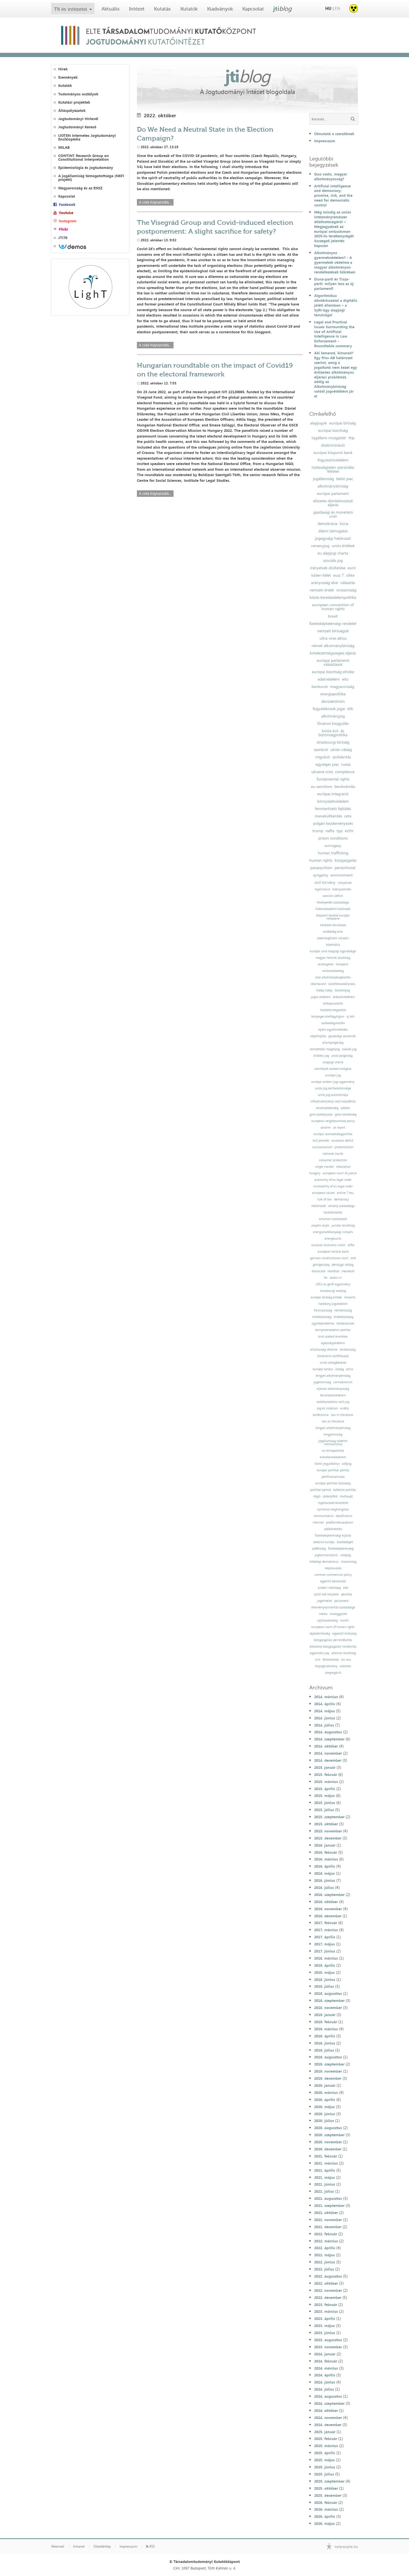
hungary (314, 1173)
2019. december (327, 2078)
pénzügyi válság (342, 1264)
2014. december (327, 1760)
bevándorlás (344, 786)
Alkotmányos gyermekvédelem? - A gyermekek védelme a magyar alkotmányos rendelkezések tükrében (334, 262)
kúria (344, 524)
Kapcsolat (253, 9)
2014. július (324, 1725)
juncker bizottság (343, 1225)
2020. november (328, 2141)
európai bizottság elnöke (333, 672)
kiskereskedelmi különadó (333, 909)
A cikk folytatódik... (155, 202)
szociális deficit (333, 895)
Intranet (79, 2546)
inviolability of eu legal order (333, 1186)
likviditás (333, 1271)
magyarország (342, 687)
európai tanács (323, 1369)
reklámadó (318, 1206)
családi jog (349, 1049)
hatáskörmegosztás (333, 1010)
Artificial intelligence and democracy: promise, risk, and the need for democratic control (333, 195)
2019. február (325, 2021)
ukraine (325, 1127)
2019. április (324, 2036)
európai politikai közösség (332, 1483)
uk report (339, 1127)
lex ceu (346, 1659)
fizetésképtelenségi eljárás (333, 1535)
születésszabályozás (341, 983)
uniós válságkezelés (333, 1362)
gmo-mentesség (345, 1114)
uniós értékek (343, 546)
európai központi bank (333, 453)
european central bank (333, 1251)
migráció (322, 757)
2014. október (326, 1746)
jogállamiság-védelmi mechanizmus (333, 1442)
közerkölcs (333, 944)
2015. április (324, 1788)
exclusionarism (322, 1147)
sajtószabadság (327, 1620)
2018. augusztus (328, 1993)
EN (337, 8)
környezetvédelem (333, 801)
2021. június (324, 2184)
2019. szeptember (329, 2064)
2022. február (325, 2233)
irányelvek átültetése (327, 568)
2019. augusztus (328, 2057)
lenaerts (349, 1297)
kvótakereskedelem (333, 1457)
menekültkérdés (328, 816)
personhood (345, 868)
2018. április (324, 1965)
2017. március (326, 1929)
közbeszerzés (345, 1323)
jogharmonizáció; (326, 1555)
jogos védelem (321, 997)
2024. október (326, 2410)
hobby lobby (324, 990)
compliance (344, 772)
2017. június (324, 1951)
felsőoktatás (331, 1659)
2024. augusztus (328, 2396)
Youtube (66, 213)
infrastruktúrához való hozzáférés (333, 1101)
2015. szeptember (329, 1816)
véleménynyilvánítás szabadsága (333, 1607)
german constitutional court (329, 1258)
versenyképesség (327, 1108)
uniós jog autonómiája (333, 1094)
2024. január (324, 2354)
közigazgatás (345, 860)
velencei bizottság (343, 1653)
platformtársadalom (339, 1522)
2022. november (328, 2290)
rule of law (324, 1199)
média (323, 1614)
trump (317, 831)
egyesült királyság (344, 1633)
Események (68, 77)
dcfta (351, 1245)
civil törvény (324, 882)
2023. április (324, 2318)
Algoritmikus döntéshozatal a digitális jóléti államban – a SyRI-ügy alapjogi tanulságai (335, 305)
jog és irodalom (327, 1408)
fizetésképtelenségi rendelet (332, 623)
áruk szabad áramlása (333, 1336)
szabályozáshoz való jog (333, 1401)
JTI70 (62, 238)
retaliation (343, 1166)
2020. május (324, 2106)
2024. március (326, 2368)
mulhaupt (346, 1496)
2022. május (324, 2254)
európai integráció (333, 794)
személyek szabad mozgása (332, 1068)
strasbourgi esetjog (333, 1290)
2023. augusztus (328, 2339)
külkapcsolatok (333, 1003)
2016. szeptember (329, 1894)
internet (318, 1522)
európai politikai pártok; (333, 1470)
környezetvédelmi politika (332, 1330)
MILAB (64, 147)
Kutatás (162, 9)
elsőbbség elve (333, 931)
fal (325, 1277)
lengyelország (333, 1434)
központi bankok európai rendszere (333, 917)
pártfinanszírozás (333, 1476)
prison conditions (333, 838)
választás (347, 583)
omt (353, 1258)
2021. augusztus (328, 2198)
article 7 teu (345, 1192)
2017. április (324, 1936)
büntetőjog (342, 990)
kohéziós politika (344, 1489)
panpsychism (321, 868)
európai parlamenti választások (333, 662)
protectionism (344, 1147)
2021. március (326, 2163)
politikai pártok (320, 1489)
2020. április (324, 2099)
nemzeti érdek (322, 590)
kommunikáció (323, 1516)
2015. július (324, 1809)
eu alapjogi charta (333, 553)
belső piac (344, 479)
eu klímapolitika (333, 1450)
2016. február (325, 1852)
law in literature (342, 1414)
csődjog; (345, 1555)
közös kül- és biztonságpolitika (332, 733)
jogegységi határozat (333, 538)
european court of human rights (332, 1627)
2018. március (326, 1958)
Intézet (137, 9)
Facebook (67, 204)
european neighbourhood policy (333, 1121)
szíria (349, 1369)
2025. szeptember (329, 2481)
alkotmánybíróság (333, 486)
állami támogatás (333, 531)
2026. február (325, 2502)
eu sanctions (321, 786)
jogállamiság (323, 479)
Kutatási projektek (74, 102)
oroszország (346, 590)
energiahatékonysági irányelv (333, 1232)
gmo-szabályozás (321, 1114)
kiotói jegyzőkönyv (327, 1463)
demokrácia (327, 524)
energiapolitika (333, 694)
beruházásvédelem (333, 1395)
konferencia (321, 1414)
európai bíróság (342, 423)
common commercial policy (333, 1574)
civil (317, 1659)
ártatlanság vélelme (323, 1349)
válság (339, 1369)
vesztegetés (325, 964)
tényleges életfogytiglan (327, 1016)
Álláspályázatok (71, 110)
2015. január (324, 1767)
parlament (341, 1600)
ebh (345, 1587)
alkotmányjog (333, 716)
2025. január (324, 2431)
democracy (341, 1199)
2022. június (324, 2262)
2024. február (325, 2361)
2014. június (324, 1718)
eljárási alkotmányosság (333, 1388)
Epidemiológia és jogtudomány (85, 167)
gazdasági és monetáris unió (333, 514)
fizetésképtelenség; (341, 1548)
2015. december (327, 1838)
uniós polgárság (341, 1055)
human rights (320, 860)
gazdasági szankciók (342, 1036)
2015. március (326, 1781)
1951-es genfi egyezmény (333, 1284)
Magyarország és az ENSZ (80, 188)
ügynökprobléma (323, 1323)
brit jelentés (321, 1140)
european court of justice (340, 1173)
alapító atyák (320, 1225)
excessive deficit (342, 1140)
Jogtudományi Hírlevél (78, 119)
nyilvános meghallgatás (333, 1509)
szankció (321, 750)
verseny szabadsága (341, 1206)
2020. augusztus (328, 2127)
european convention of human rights (333, 607)
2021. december (327, 2226)
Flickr (63, 229)
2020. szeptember (329, 2134)
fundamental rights (333, 779)
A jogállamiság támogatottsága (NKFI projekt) (91, 177)
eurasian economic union (328, 1245)
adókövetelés (333, 1529)
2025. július (324, 2474)
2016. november (328, 1908)
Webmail (57, 2546)
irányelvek (345, 882)
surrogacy (333, 845)
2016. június (324, 1880)
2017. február (325, 1922)
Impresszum (324, 140)
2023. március (326, 2311)
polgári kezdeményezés (333, 823)
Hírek (63, 69)
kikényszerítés (341, 889)
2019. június (324, 2043)
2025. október (326, 2488)
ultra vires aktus (333, 638)
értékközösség (321, 1317)
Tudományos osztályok (78, 94)
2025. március (326, 2445)
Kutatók (189, 9)
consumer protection (333, 1160)
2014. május (324, 1710)
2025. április (324, 2452)
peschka (346, 1594)
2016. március (326, 1859)
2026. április (324, 2516)
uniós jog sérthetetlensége (333, 1088)
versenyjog (320, 546)
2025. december (327, 2495)
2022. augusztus (328, 2276)
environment (342, 875)
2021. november (328, 2219)
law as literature (333, 1421)
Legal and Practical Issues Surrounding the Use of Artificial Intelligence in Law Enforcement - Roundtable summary (334, 333)
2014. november (328, 1753)
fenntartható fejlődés (333, 809)
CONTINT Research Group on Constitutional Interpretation (83, 157)
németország (343, 1310)
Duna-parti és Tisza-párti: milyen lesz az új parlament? (334, 284)
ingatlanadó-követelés (333, 1502)
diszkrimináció (333, 445)
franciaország (323, 1310)
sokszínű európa (324, 1542)
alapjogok (318, 423)
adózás (345, 1108)
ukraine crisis (322, 772)
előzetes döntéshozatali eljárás (333, 503)
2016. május (324, 1873)
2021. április (324, 2170)
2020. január (324, 2085)
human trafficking (333, 853)
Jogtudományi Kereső (77, 127)
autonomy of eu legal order (333, 1179)
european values (323, 1192)
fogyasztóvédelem (333, 460)
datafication (344, 1516)
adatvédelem (329, 679)
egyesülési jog (319, 1653)
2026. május (324, 2523)
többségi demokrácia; (324, 1561)
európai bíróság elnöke (326, 1297)
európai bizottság (333, 430)
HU (328, 8)
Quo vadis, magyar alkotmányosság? (330, 176)
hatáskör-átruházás (333, 925)
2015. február (325, 1774)
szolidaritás (341, 757)
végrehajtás (318, 1036)
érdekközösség (343, 1317)
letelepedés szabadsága (333, 902)
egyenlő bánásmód (333, 1581)
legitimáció (322, 889)
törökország (348, 1349)
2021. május (324, 2177)
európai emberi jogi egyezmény (332, 1081)
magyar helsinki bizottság (333, 957)
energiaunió (333, 1238)
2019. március (326, 2028)
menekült (348, 1271)
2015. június (324, 1802)
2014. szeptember (329, 1739)
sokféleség (319, 1548)
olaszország (348, 1561)
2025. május (324, 2459)
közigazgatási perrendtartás (333, 1640)
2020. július (324, 2120)
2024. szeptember (329, 2403)
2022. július (324, 2269)
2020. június (324, 2113)
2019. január (324, 2014)
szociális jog (333, 560)
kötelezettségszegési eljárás (333, 653)
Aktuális (110, 9)
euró (352, 568)
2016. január (324, 1845)
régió (316, 1496)
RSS (150, 2546)
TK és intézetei (70, 9)
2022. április (324, 2247)
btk (350, 709)
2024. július (324, 2389)
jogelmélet (324, 1600)
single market (324, 1166)
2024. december (327, 2424)
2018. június (324, 1979)
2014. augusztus (328, 1731)
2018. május (324, 1972)
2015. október (326, 1823)
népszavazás (333, 1568)
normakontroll (342, 1382)
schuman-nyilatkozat (333, 1219)
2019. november (328, 2071)
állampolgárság (332, 1042)
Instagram (67, 221)
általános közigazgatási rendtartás (333, 1646)
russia (345, 764)
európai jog (333, 1075)
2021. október (326, 2212)
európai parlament (333, 493)
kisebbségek (345, 1542)
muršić (344, 1620)
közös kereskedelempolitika (333, 597)
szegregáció (333, 1672)
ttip (351, 438)
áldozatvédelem (344, 997)
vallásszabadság (333, 970)
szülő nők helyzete (326, 1594)
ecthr (349, 831)
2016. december (327, 1915)
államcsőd (318, 1271)
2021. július (324, 2191)
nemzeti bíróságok (333, 631)
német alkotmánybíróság (333, 646)
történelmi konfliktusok (333, 1356)
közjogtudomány (326, 1666)
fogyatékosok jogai (329, 709)
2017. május (324, 1944)
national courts (333, 1153)
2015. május (324, 1795)
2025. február (325, 2438)
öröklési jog (321, 1055)
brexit (333, 616)
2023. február (325, 2304)
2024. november (328, 2417)
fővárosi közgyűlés (333, 723)
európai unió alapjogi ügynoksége (333, 951)
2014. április (324, 1703)
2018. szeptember (329, 2000)
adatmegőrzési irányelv (333, 938)
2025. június (324, 2467)
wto (345, 679)
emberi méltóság (329, 1587)
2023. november (328, 2346)
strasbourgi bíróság (333, 742)
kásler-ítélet (321, 575)
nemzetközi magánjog (325, 1049)
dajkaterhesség (320, 1633)
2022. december (327, 2297)
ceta (347, 816)
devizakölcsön (333, 701)
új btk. (351, 1016)
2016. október (326, 1901)
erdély (344, 1408)
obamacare (318, 983)
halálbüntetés (333, 1212)
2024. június (324, 2382)
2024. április (324, 2375)
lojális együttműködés (333, 1029)
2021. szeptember (329, 2205)
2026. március (326, 2509)
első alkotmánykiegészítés (332, 977)
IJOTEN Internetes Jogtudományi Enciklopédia (87, 137)
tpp (340, 831)
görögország (321, 1264)
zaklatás (345, 1666)
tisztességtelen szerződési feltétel (333, 469)
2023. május (324, 2325)
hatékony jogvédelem (333, 1303)
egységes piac (327, 764)
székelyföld (330, 1496)
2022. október (326, 2283)
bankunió (320, 687)
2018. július (324, 1986)
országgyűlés (338, 1614)
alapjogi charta (333, 1062)
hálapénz (342, 964)
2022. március (326, 2241)
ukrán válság (341, 750)
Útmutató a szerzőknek (334, 133)
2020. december (327, 2149)
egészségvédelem (333, 1343)
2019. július (324, 2050)
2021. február (325, 2156)
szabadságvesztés (333, 1023)
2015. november (328, 1831)
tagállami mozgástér (329, 438)
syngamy (320, 875)
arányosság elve (324, 583)
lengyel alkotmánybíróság (333, 1375)
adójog (346, 1463)
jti (282, 8)
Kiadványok (220, 9)
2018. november (328, 2007)
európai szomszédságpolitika (333, 1134)
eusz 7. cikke (343, 575)
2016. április (324, 1866)
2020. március (326, 2092)
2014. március (326, 1696)
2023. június (324, 2332)
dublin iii (336, 1277)
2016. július (324, 1887)
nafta (329, 831)
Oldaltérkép (102, 2546)
